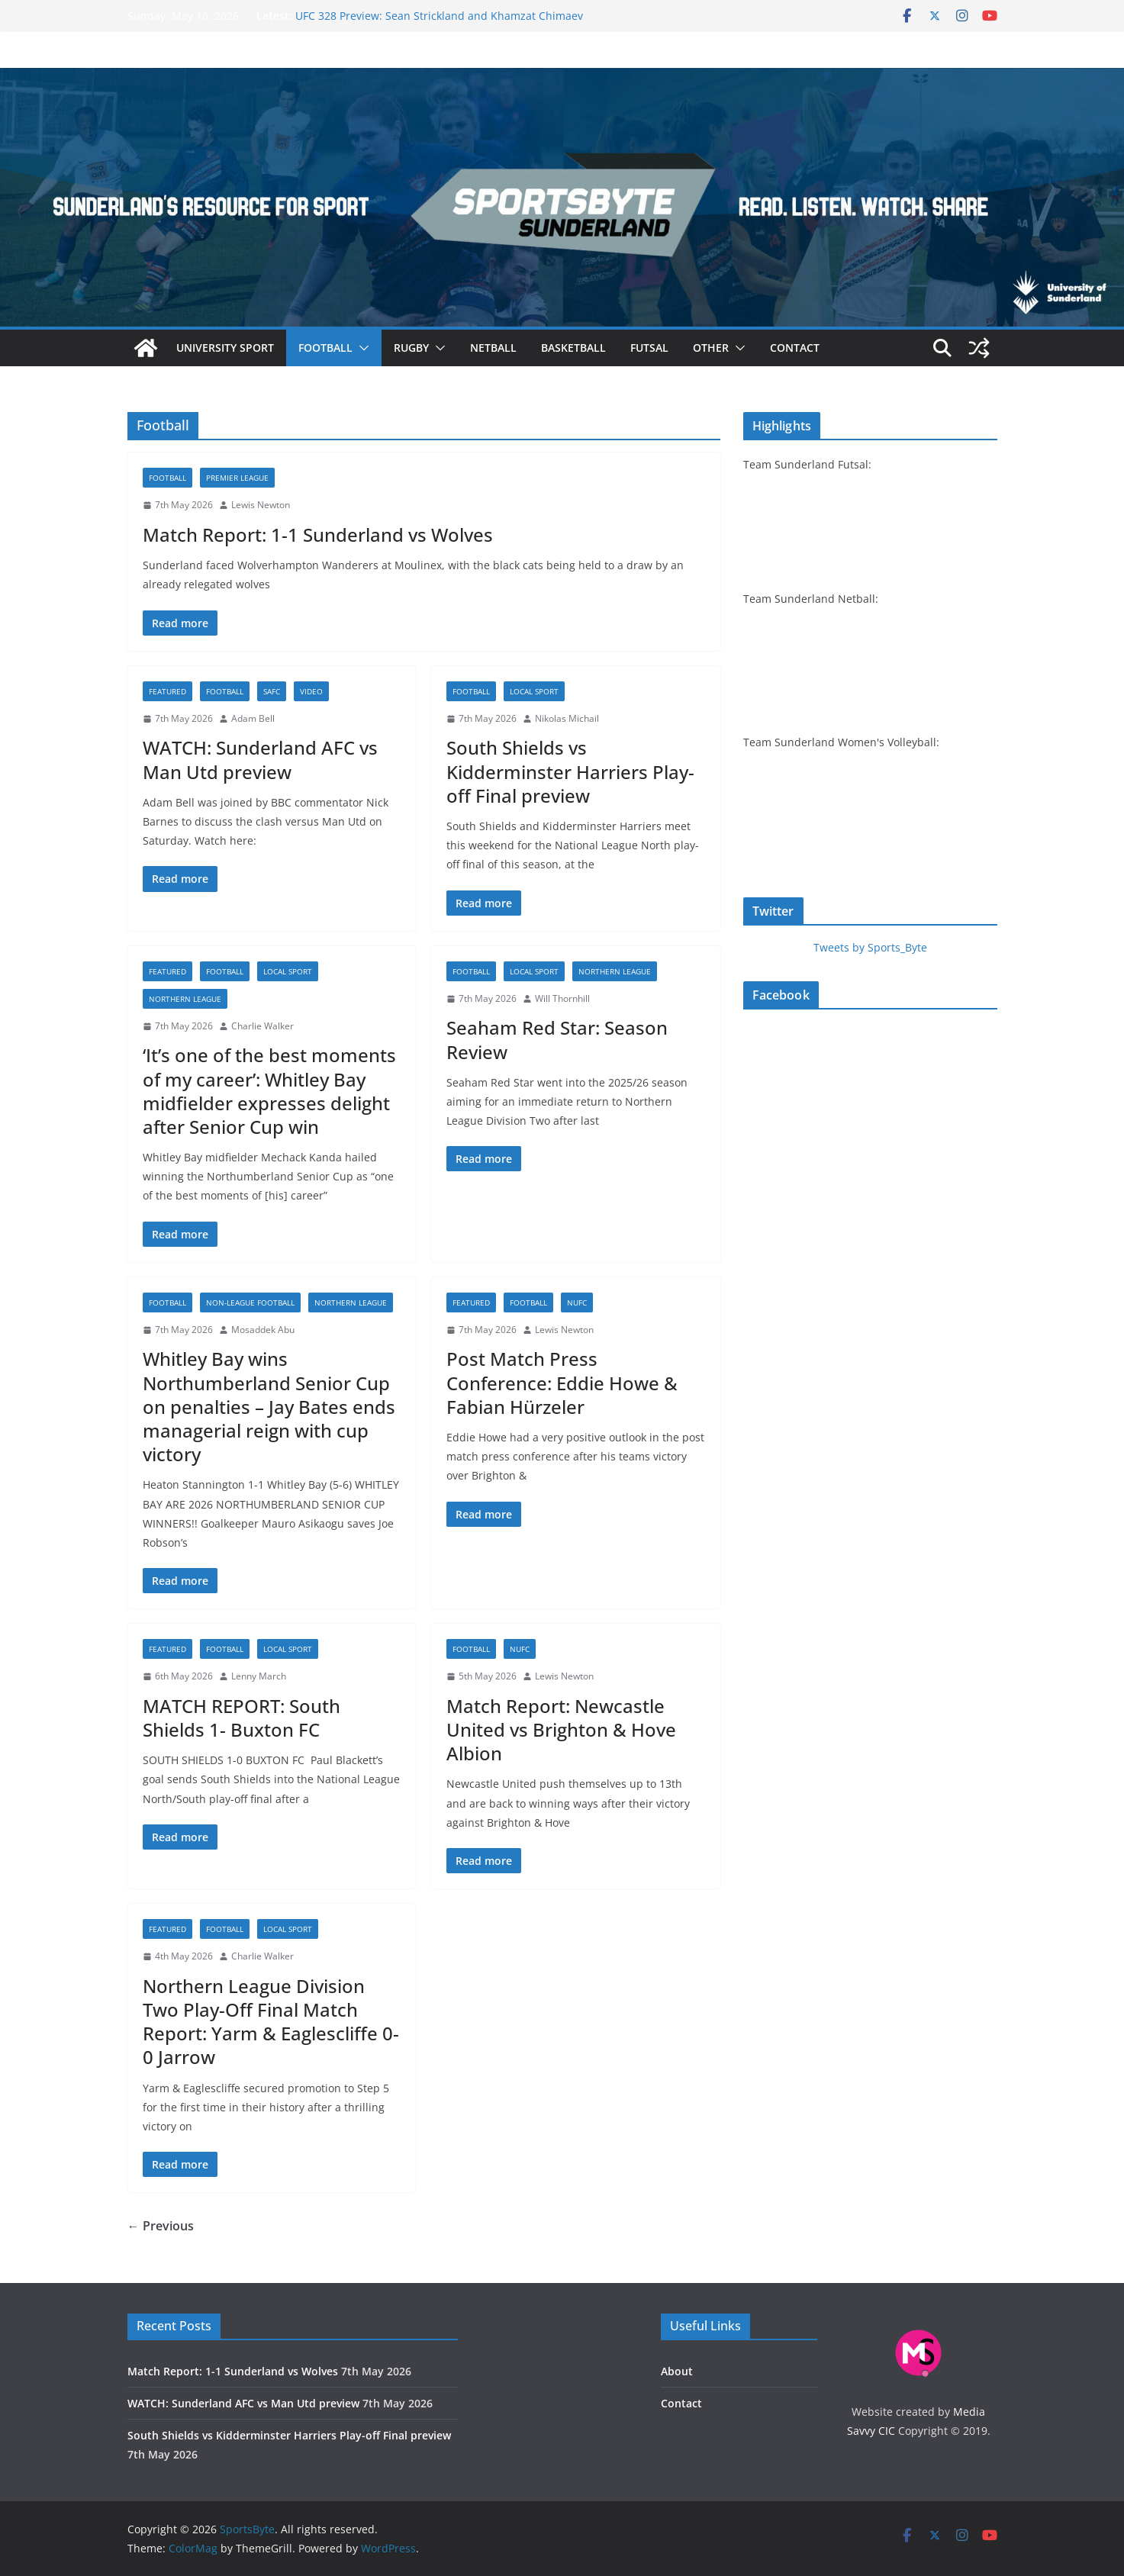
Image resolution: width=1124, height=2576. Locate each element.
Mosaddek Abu (263, 1329)
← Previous (160, 2225)
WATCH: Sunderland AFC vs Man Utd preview (260, 759)
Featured (167, 691)
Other (711, 347)
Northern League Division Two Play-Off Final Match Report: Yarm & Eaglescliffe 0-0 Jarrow (271, 2021)
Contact (795, 347)
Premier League (237, 477)
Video (311, 691)
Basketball (573, 347)
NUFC (577, 1302)
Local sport (534, 691)
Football (325, 347)
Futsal (649, 347)
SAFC (271, 691)
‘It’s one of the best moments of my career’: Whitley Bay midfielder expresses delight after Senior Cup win (269, 1090)
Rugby (411, 347)
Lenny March (258, 1676)
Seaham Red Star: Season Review (557, 1039)
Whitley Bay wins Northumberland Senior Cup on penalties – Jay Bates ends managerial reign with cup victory (269, 1406)
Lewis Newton (260, 504)
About (677, 2371)
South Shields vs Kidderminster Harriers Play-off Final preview (570, 771)
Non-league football (250, 1302)
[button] (361, 348)
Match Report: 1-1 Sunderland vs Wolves (318, 534)
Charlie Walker (262, 1025)
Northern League (185, 998)
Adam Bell (253, 718)
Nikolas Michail (567, 718)
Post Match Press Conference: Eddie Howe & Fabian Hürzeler (562, 1382)
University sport (225, 347)
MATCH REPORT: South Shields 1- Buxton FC (241, 1717)
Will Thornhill (562, 998)
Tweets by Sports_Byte (870, 947)
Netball (493, 347)
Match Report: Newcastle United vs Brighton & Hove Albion (561, 1729)
